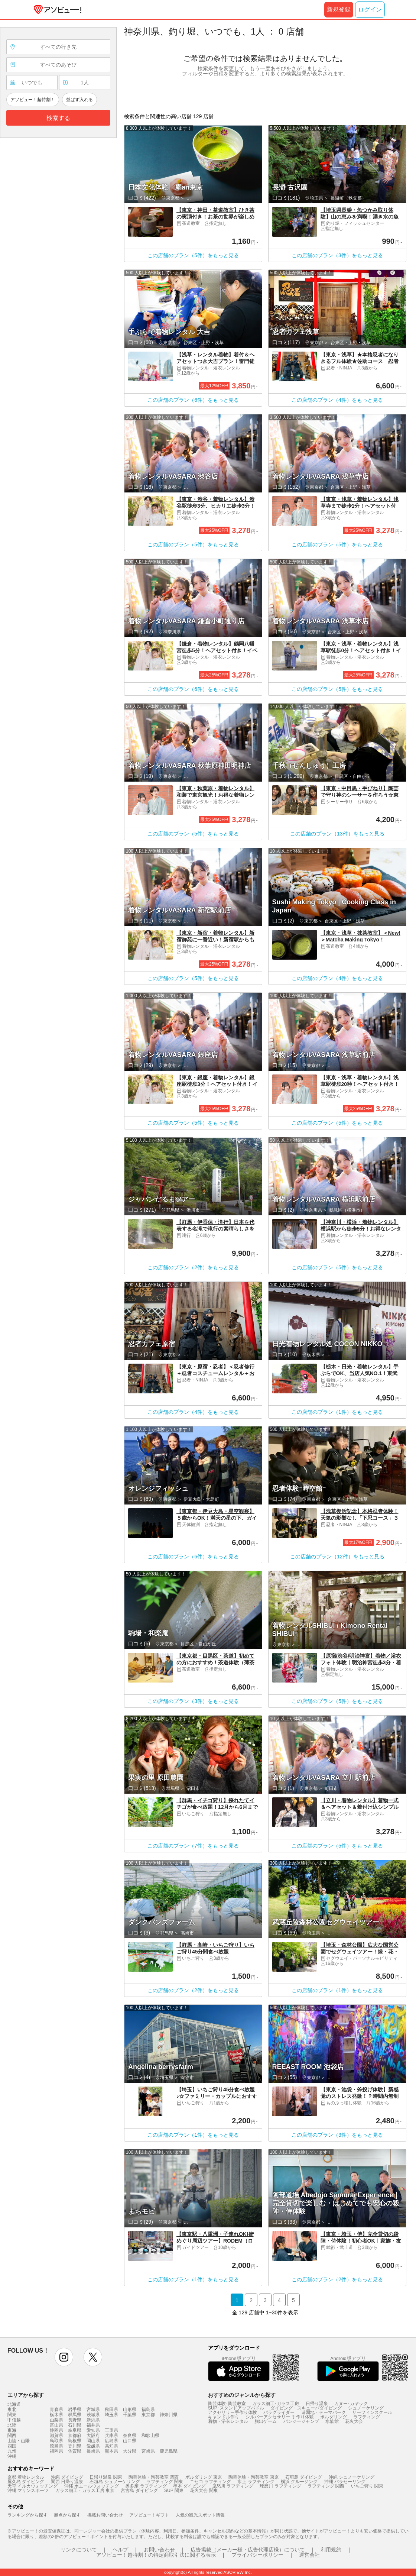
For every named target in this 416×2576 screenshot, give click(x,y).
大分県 (129, 2451)
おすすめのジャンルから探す (242, 2395)
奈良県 (129, 2435)
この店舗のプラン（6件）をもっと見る (193, 400)
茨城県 (93, 2414)
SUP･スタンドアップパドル (236, 2408)
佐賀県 (74, 2451)
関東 (11, 2414)
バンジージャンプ (301, 2421)
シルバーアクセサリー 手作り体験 (279, 2417)
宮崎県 (148, 2451)
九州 (11, 2451)
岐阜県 (74, 2430)
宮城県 (93, 2409)
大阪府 (93, 2435)
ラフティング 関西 (326, 2486)
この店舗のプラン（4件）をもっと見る (337, 400)
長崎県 (93, 2451)
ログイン (370, 9)
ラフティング (366, 2417)
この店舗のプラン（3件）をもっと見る (337, 255)
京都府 (74, 2435)
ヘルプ (120, 2550)
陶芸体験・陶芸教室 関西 (154, 2477)
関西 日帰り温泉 (67, 2481)
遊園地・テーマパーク (323, 2412)
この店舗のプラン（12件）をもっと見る (337, 1557)
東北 (11, 2409)
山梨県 (56, 2420)
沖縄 (11, 2456)
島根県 (74, 2440)
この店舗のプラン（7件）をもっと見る (193, 1846)
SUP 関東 (173, 2490)
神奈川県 (169, 2414)
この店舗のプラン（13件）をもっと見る (337, 834)
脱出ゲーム (265, 2421)
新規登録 (339, 9)
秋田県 (111, 2409)
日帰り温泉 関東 (106, 2477)
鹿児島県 (169, 2451)
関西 (11, 2435)
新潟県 (93, 2420)
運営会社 (309, 2555)
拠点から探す (67, 2515)
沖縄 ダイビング (67, 2477)
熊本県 (111, 2451)
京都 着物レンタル (25, 2477)
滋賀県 (56, 2435)
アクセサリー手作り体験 (232, 2412)
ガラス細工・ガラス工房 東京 (84, 2490)
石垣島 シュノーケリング (115, 2481)
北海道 (14, 2404)
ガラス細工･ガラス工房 (275, 2403)
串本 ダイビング (189, 2486)
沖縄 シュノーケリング (351, 2477)
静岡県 (56, 2430)
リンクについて (79, 2550)
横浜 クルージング (299, 2481)
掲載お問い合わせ (105, 2515)
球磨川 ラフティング (280, 2486)
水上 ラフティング (255, 2481)
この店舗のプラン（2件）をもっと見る (193, 1267)
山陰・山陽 (18, 2440)
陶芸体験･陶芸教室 (227, 2403)
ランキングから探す (27, 2515)
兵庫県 (111, 2435)
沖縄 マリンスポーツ (28, 2490)
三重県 (111, 2430)
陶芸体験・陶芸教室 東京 (253, 2477)
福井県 (93, 2425)
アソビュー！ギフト (149, 2515)
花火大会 (354, 2421)
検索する (58, 118)
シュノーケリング (366, 2408)
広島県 (111, 2440)
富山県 (56, 2425)
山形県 (129, 2409)
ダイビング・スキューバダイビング (306, 2408)
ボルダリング (333, 2417)
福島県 (148, 2409)
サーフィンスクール (372, 2412)
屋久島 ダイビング (25, 2481)
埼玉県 (111, 2414)
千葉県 (129, 2414)
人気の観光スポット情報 (200, 2515)
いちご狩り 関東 (367, 2486)
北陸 (11, 2425)
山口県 (129, 2440)
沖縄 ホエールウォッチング (91, 2486)
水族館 (332, 2421)
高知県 (111, 2446)
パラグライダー (279, 2412)
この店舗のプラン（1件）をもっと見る (337, 1412)
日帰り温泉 (317, 2403)
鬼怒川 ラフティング (232, 2486)
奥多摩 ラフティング (145, 2486)
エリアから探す (25, 2395)
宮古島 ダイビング (139, 2490)
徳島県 (56, 2446)
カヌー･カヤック (351, 2403)
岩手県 (74, 2409)
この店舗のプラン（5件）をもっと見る (193, 255)
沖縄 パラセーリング (344, 2481)
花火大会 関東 (204, 2490)
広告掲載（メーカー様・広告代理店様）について (248, 2550)
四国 (11, 2446)
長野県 (74, 2420)
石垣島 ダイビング (303, 2477)
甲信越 (14, 2420)
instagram (64, 2357)
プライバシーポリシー (257, 2555)
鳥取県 (56, 2440)
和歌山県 (150, 2435)
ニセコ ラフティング (210, 2481)
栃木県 (56, 2414)
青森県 (56, 2409)
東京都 (148, 2414)
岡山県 (93, 2440)
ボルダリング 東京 (203, 2477)
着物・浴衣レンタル (228, 2421)
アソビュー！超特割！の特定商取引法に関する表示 (156, 2555)
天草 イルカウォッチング (32, 2486)
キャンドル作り (223, 2417)
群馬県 (74, 2414)
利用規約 (331, 2550)
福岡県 (56, 2451)
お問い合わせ (159, 2550)
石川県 (74, 2425)
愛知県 (93, 2430)
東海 (11, 2430)
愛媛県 (93, 2446)
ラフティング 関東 (164, 2481)
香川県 (74, 2446)
